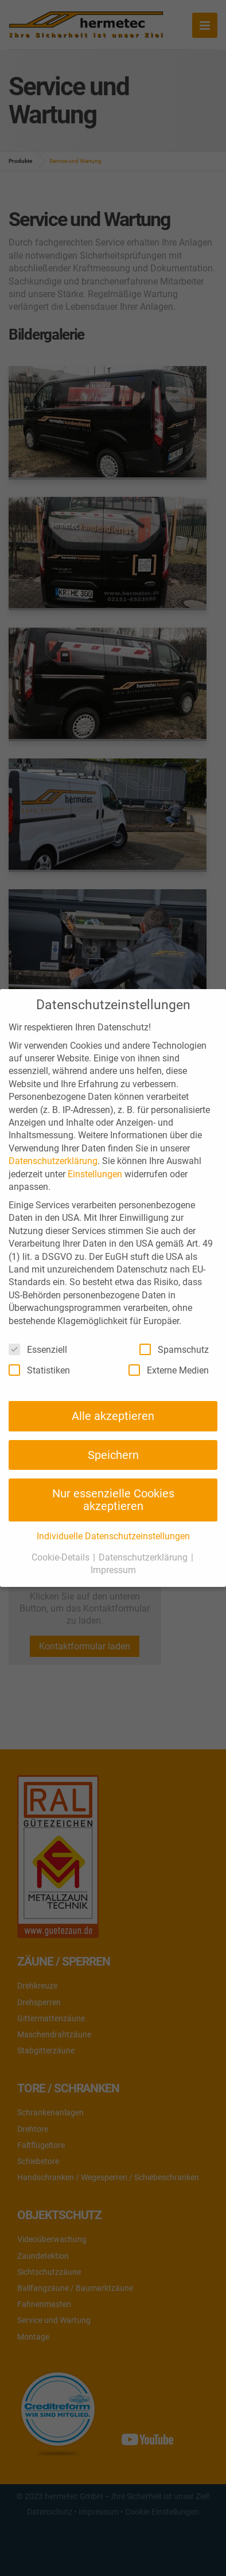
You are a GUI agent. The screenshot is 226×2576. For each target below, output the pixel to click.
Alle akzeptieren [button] (113, 1416)
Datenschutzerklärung (53, 1160)
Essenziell (38, 1349)
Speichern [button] (113, 1455)
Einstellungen (95, 1174)
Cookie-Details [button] (62, 1557)
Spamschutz (174, 1349)
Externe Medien (168, 1370)
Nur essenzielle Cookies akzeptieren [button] (113, 1500)
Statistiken (39, 1370)
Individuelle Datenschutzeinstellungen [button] (113, 1536)
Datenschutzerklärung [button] (144, 1557)
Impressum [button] (113, 1570)
